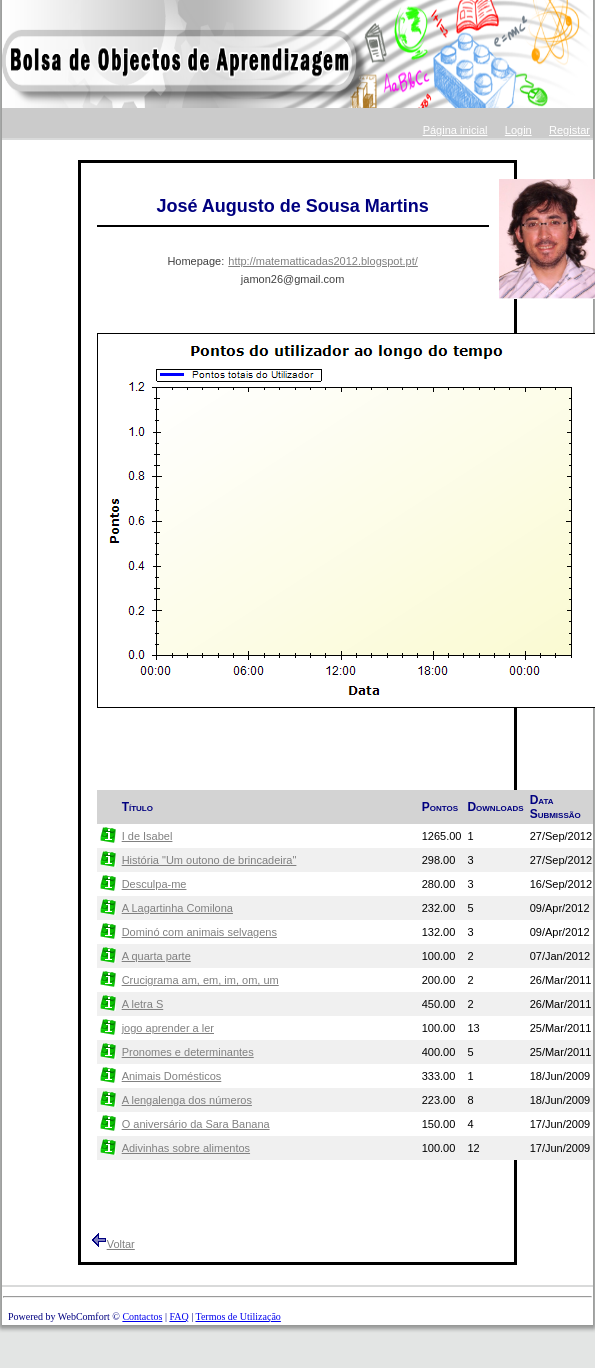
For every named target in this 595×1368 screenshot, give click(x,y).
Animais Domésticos (172, 1076)
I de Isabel (147, 836)
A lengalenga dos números (187, 1100)
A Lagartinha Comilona (177, 908)
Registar (569, 130)
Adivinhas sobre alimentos (186, 1148)
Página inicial (455, 130)
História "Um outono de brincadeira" (209, 860)
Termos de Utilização (237, 1316)
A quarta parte (156, 956)
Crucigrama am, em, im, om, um (200, 980)
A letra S (143, 1004)
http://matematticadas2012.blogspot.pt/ (323, 261)
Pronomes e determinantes (188, 1052)
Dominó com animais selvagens (199, 932)
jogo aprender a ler (168, 1028)
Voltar (121, 1244)
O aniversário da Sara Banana (196, 1124)
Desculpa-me (154, 884)
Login (518, 130)
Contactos (142, 1316)
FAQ (178, 1316)
